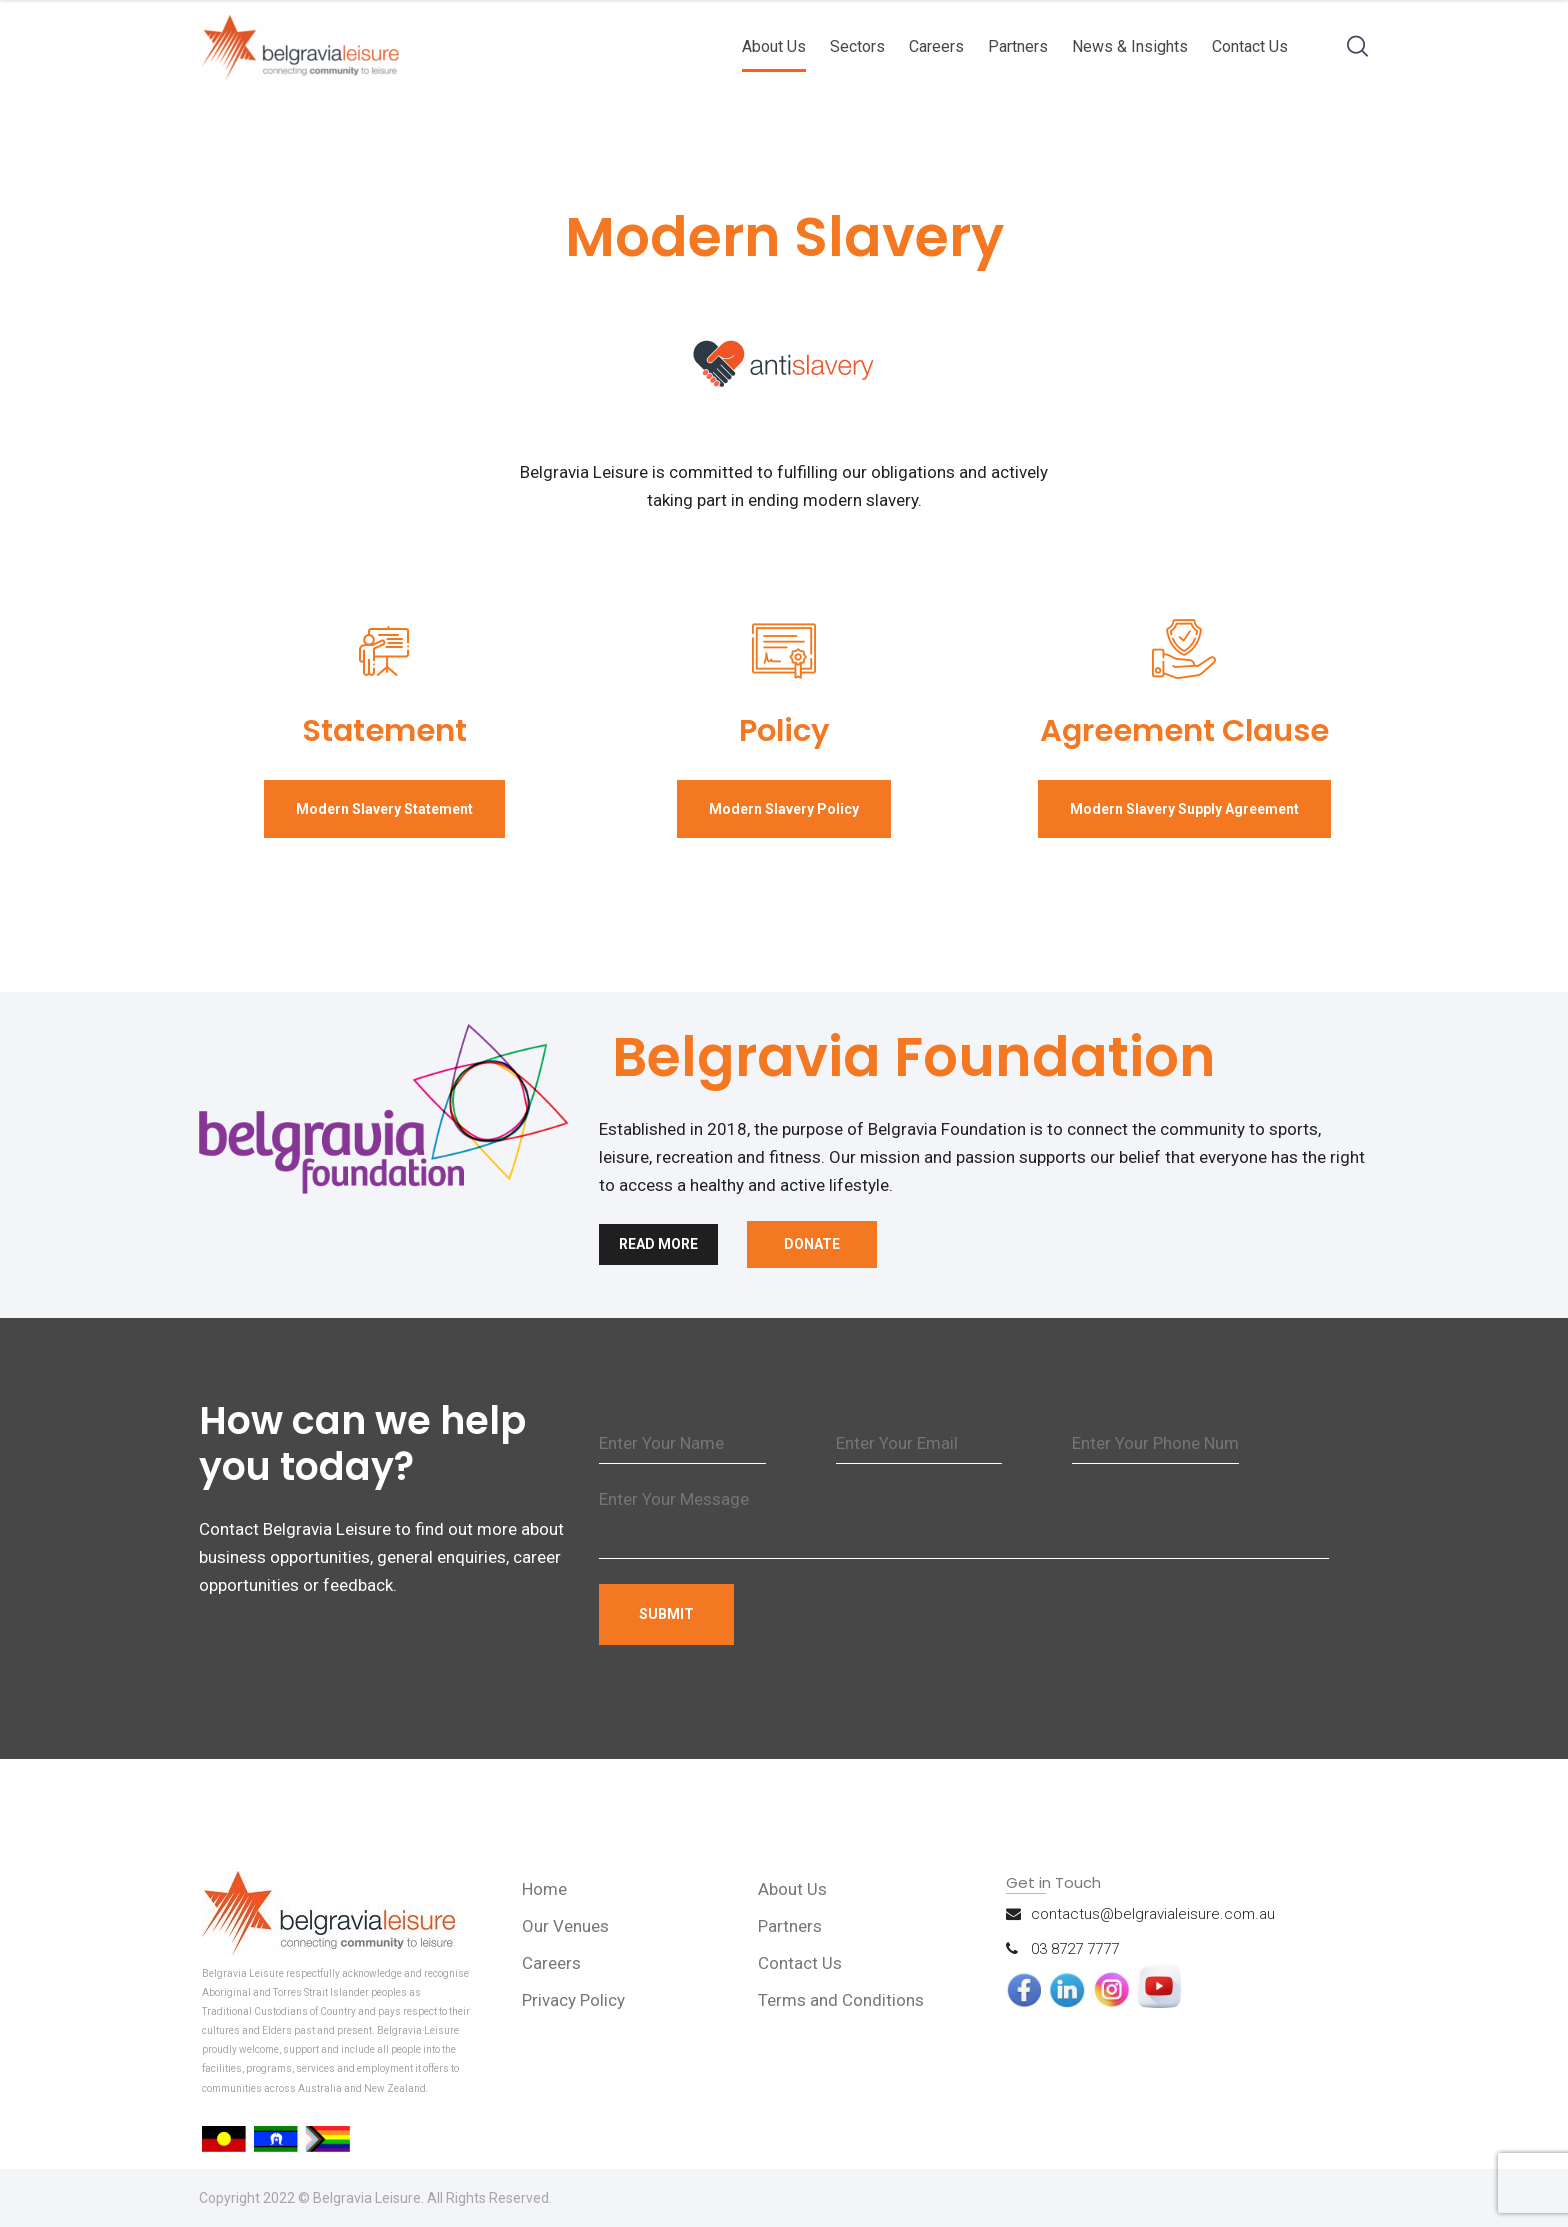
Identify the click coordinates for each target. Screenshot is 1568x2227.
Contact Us (1250, 46)
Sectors (857, 46)
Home (544, 1889)
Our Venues (565, 1926)
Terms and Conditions (841, 2000)
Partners (1018, 46)
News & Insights (1130, 46)
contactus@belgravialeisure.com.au (1153, 1914)
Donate (812, 1244)
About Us (774, 46)
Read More (658, 1244)
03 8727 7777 (1075, 1949)
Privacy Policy (573, 2000)
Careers (936, 46)
